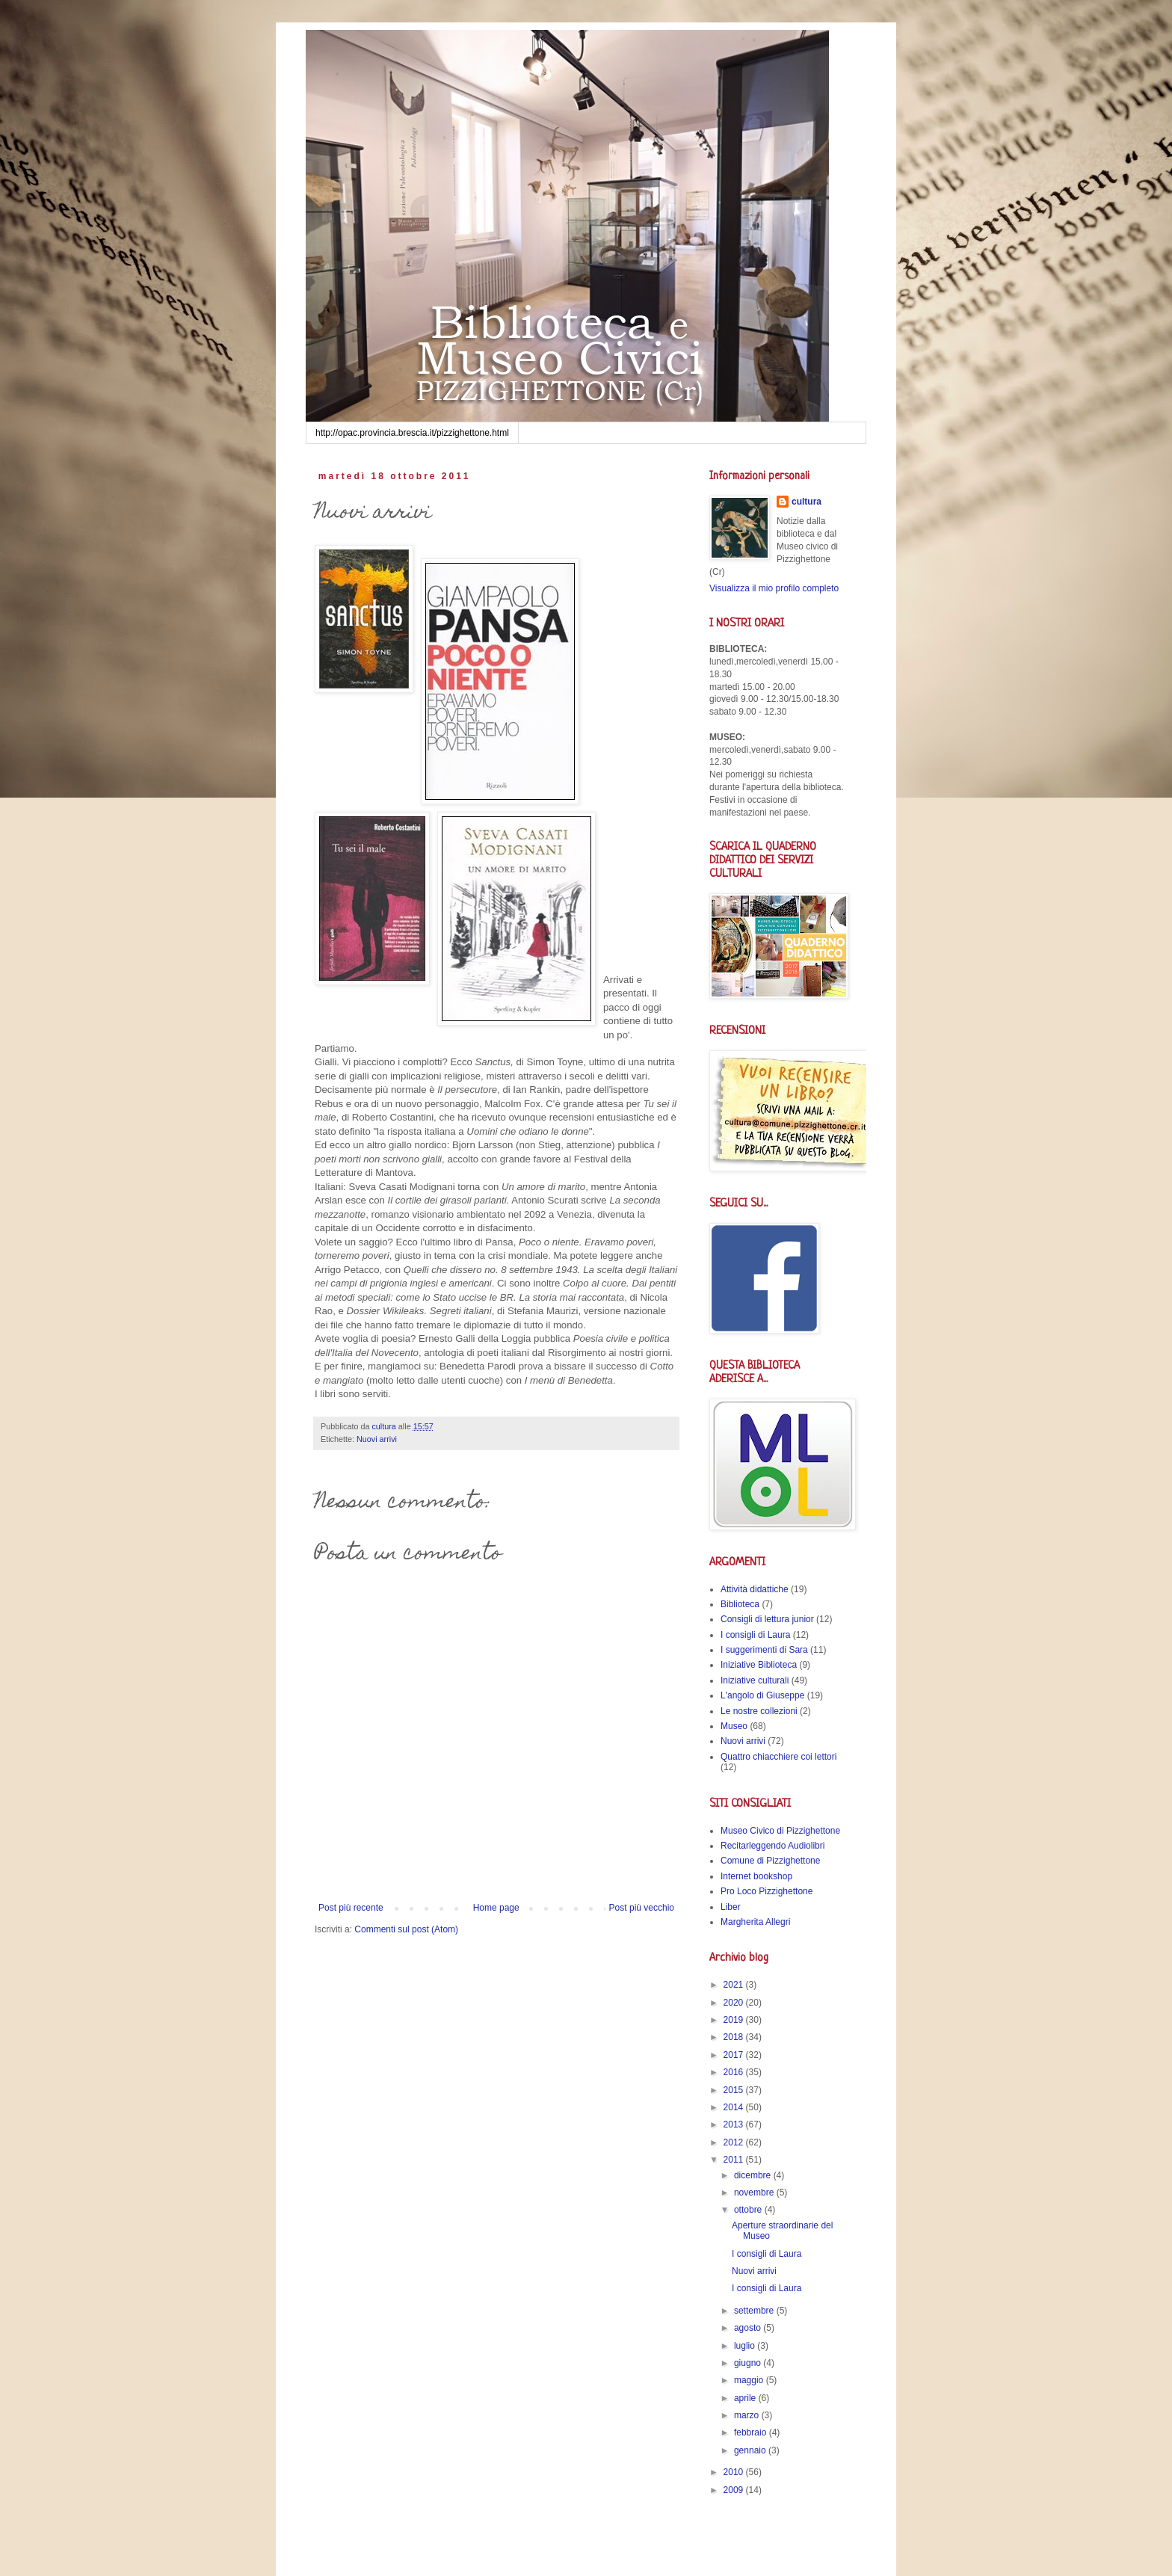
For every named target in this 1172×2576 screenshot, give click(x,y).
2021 (735, 1984)
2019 (735, 2020)
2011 (735, 2159)
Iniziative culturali (755, 1680)
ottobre (749, 2209)
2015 (735, 2090)
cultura (806, 501)
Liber (731, 1907)
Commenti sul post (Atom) (406, 1929)
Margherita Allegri (755, 1922)
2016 (735, 2072)
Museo (734, 1726)
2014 (735, 2107)
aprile (746, 2398)
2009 (735, 2490)
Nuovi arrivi (377, 1439)
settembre (755, 2310)
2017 (735, 2055)
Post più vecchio (641, 1907)
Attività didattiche (755, 1589)
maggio (750, 2380)
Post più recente (350, 1907)
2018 (735, 2037)
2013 (735, 2124)
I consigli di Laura (755, 1635)
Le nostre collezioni (759, 1711)
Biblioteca (740, 1604)
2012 (735, 2142)
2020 (735, 2002)
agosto (748, 2328)
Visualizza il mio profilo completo (774, 588)
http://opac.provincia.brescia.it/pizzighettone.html (412, 433)
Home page (496, 1907)
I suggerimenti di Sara (764, 1650)
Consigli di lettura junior (767, 1619)
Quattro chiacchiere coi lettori (778, 1756)
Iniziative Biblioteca (759, 1665)
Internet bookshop (756, 1876)
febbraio (751, 2432)
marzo (748, 2415)
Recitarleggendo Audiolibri (772, 1845)
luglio (745, 2346)
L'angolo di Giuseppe (762, 1695)
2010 (735, 2472)
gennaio (751, 2450)
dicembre (754, 2175)
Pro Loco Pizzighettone (766, 1891)
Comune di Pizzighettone (770, 1860)
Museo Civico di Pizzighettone (780, 1830)
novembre (755, 2192)
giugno (748, 2363)
